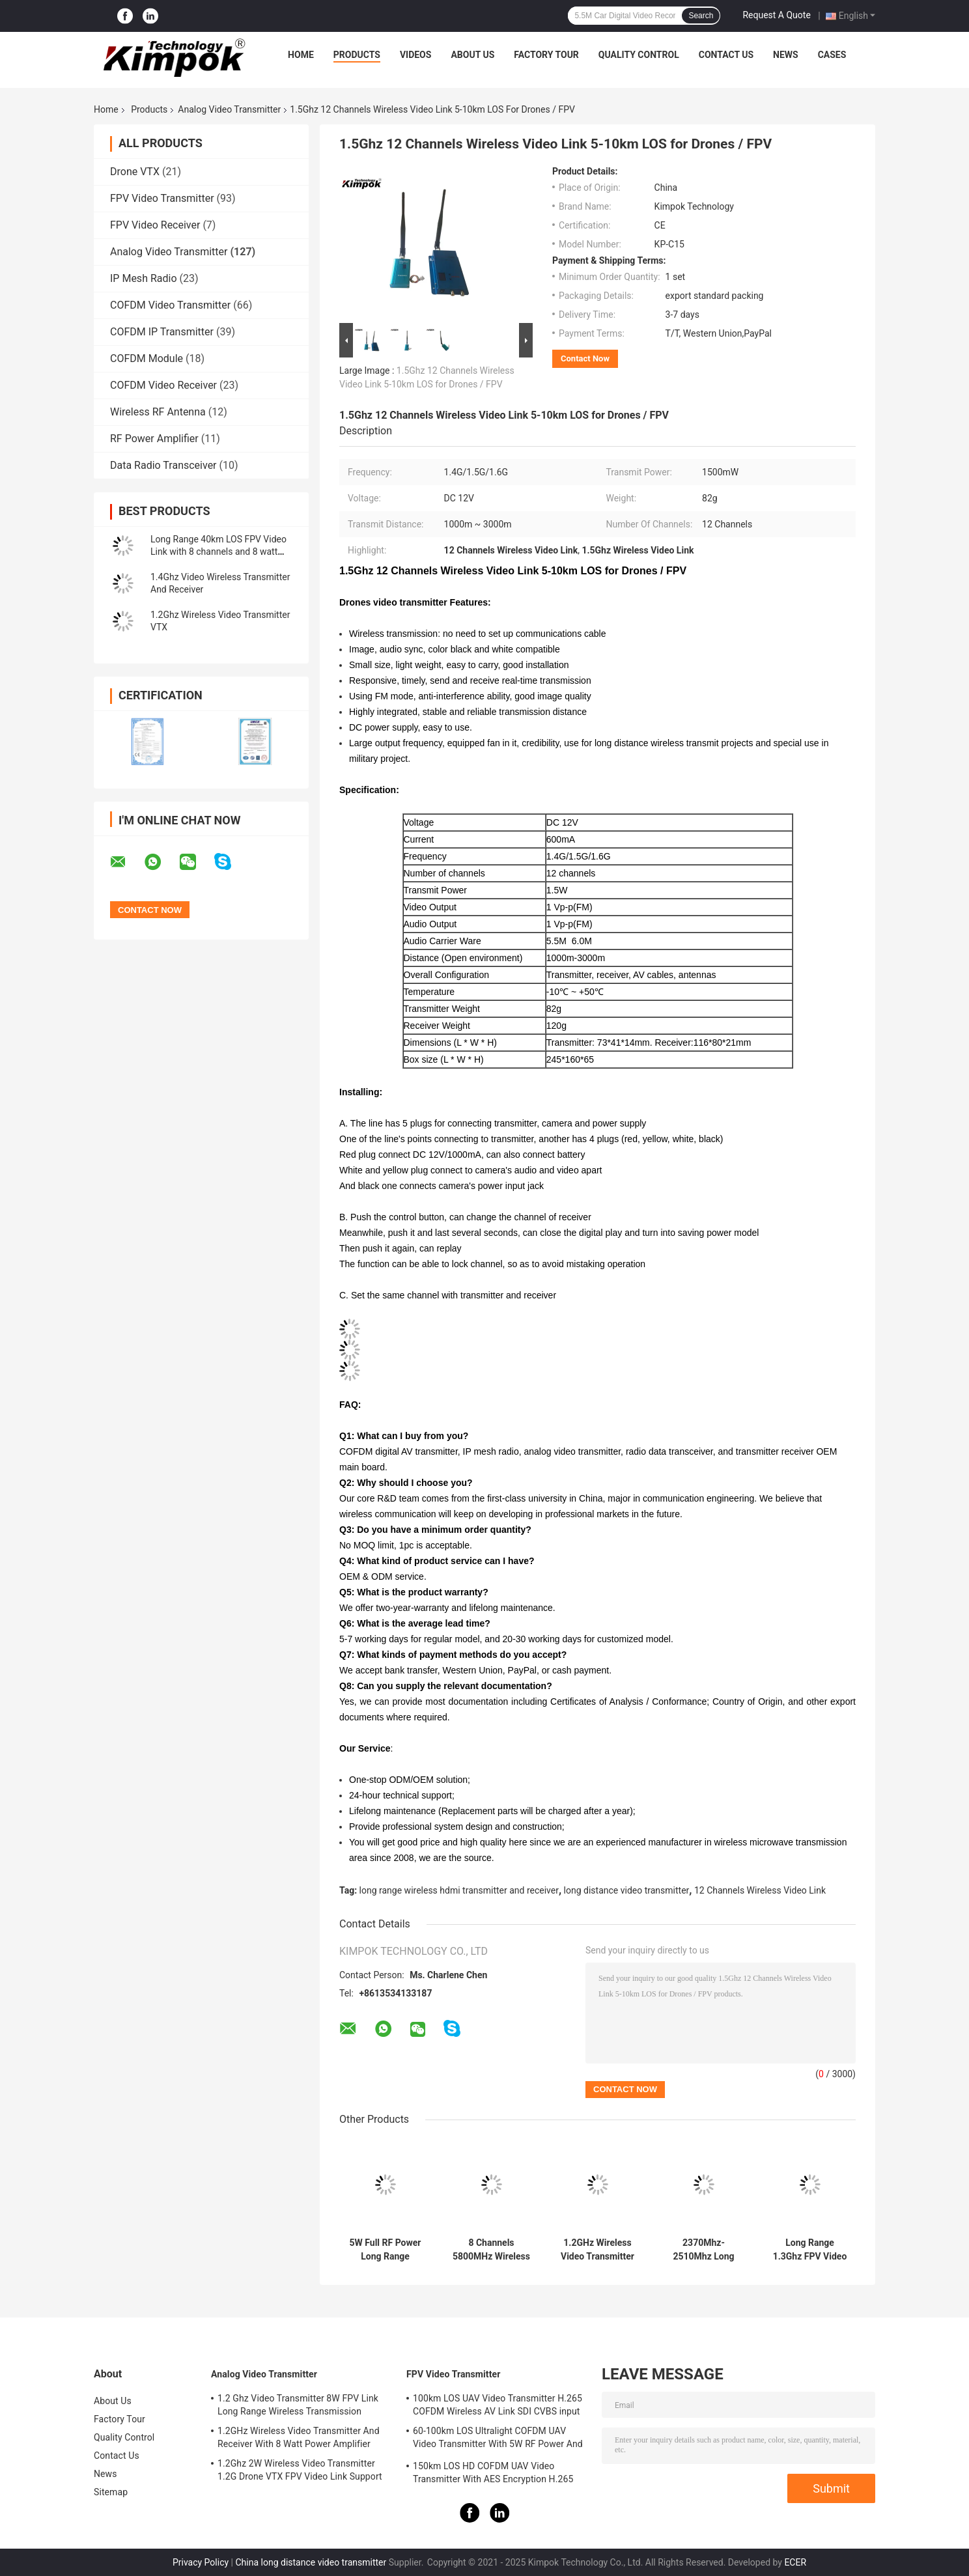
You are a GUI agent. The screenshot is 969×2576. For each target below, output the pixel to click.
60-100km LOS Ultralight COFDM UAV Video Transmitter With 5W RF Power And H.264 (498, 2439)
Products (356, 54)
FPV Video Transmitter (162, 198)
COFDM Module (146, 358)
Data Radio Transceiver (163, 465)
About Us (472, 54)
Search (700, 15)
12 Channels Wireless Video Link (760, 1890)
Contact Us (726, 54)
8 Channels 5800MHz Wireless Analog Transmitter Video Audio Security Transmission (491, 2249)
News (785, 54)
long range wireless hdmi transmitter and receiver (459, 1890)
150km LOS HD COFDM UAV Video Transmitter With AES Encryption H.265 (493, 2472)
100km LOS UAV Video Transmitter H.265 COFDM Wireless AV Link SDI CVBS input (497, 2404)
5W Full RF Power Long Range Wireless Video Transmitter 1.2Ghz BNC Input (385, 2249)
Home (301, 54)
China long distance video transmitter (310, 2562)
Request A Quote (776, 15)
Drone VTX (135, 171)
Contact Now (585, 358)
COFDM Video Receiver (163, 385)
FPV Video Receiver (155, 225)
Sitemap (111, 2492)
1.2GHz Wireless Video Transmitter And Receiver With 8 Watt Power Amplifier (597, 2249)
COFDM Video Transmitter (170, 305)
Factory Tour (546, 54)
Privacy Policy (201, 2562)
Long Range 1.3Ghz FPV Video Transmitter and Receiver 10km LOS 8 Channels (810, 2249)
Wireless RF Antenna (158, 412)
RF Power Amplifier (154, 438)
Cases (832, 54)
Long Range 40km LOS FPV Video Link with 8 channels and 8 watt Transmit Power (218, 551)
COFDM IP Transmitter (162, 332)
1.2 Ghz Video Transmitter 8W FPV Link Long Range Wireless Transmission (298, 2404)
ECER (795, 2562)
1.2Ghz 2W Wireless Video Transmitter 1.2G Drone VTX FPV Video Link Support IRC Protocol (300, 2471)
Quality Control (638, 54)
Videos (416, 54)
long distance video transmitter (627, 1890)
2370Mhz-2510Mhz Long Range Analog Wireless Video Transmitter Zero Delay (703, 2249)
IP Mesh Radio (143, 278)
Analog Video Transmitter (229, 109)
